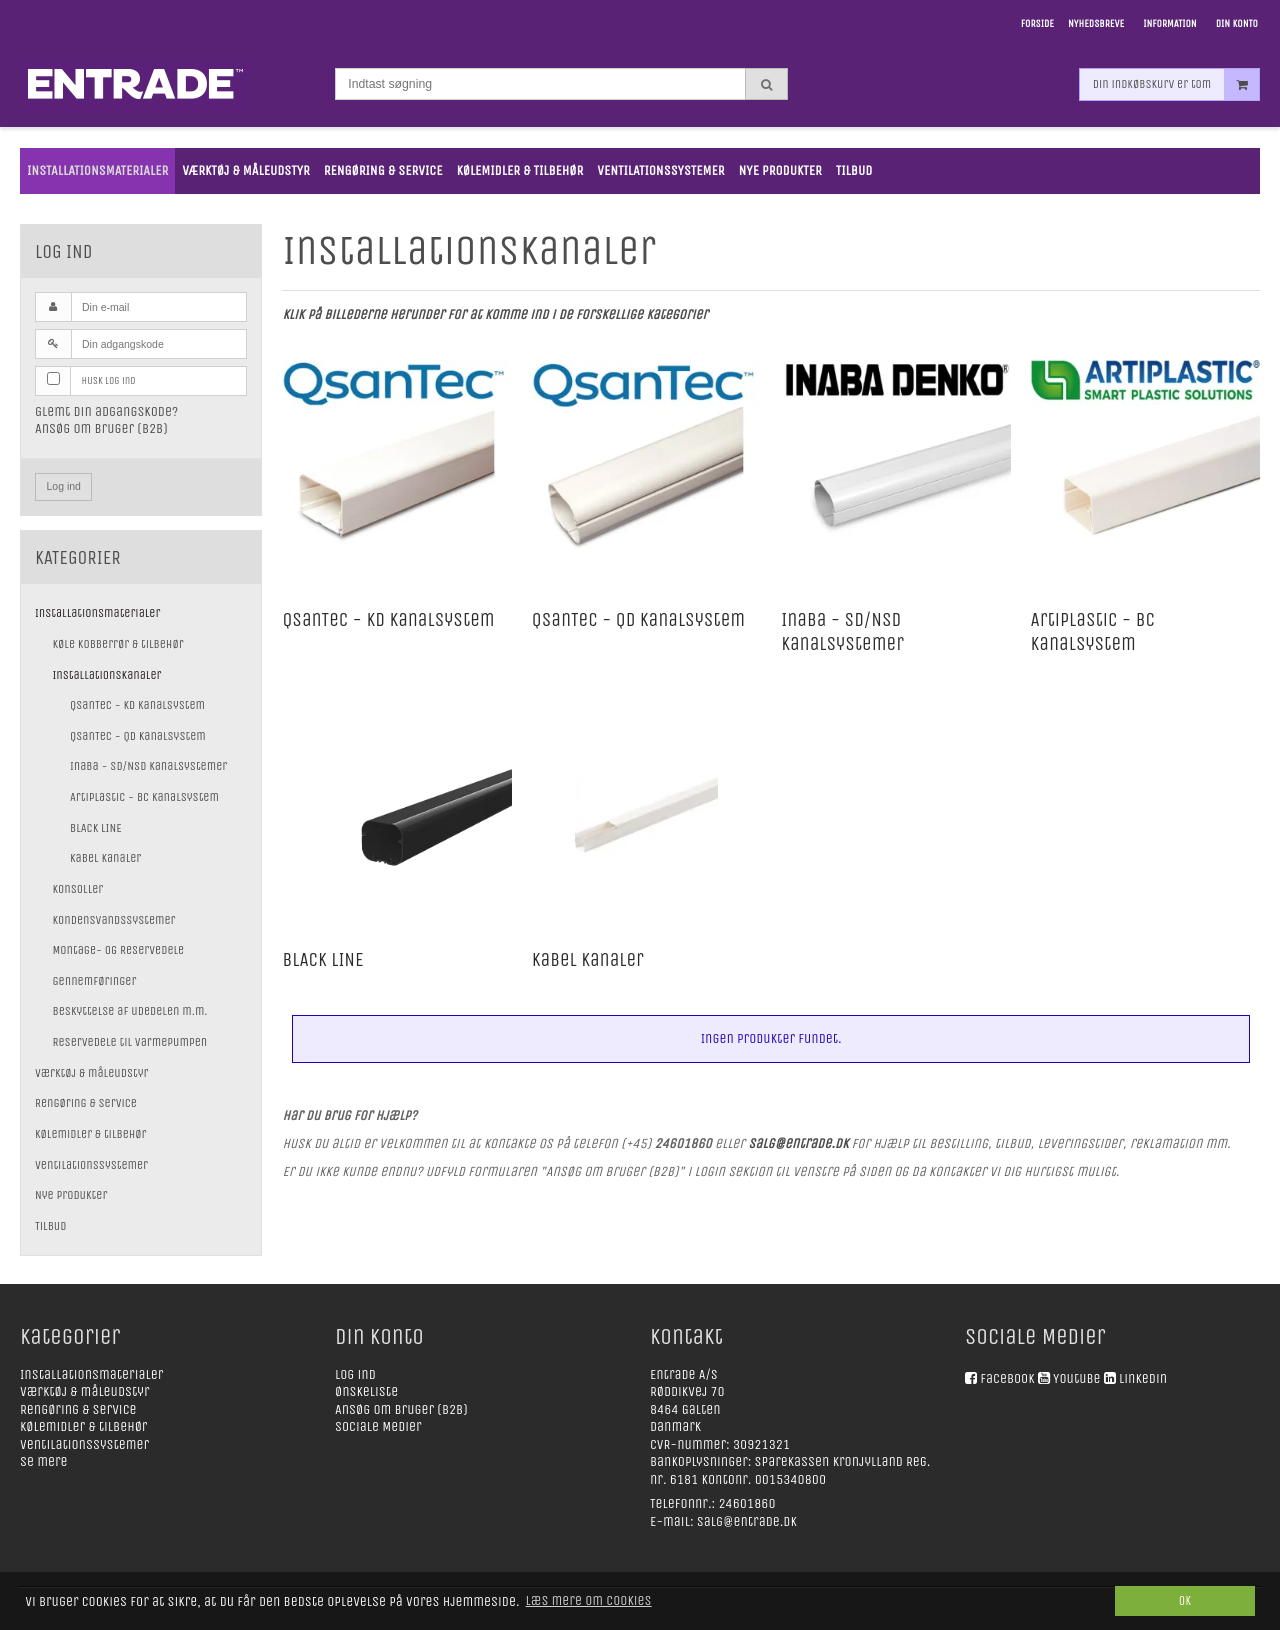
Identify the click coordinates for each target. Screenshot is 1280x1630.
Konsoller (78, 889)
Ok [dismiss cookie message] (1185, 1600)
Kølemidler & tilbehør (91, 1134)
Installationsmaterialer (97, 613)
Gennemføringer (95, 981)
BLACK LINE (96, 828)
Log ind (64, 486)
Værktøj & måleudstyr (91, 1073)
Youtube (1077, 1378)
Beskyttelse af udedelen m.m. (130, 1011)
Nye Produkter (71, 1195)
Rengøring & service (86, 1103)
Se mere (44, 1461)
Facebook (1007, 1378)
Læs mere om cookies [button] (589, 1600)
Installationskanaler (107, 675)
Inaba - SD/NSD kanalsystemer (148, 766)
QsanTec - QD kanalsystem (138, 736)
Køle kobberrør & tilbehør (118, 644)
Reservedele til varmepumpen (130, 1042)
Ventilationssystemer (91, 1165)
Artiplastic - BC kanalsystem (144, 797)
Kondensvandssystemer (114, 920)
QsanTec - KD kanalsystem (137, 705)
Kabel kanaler (105, 858)
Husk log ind (109, 380)
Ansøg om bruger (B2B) (101, 428)
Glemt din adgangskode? (106, 411)
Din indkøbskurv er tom (1176, 84)
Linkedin (1143, 1378)
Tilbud (50, 1226)
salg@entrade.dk (747, 1521)
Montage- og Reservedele (119, 950)
